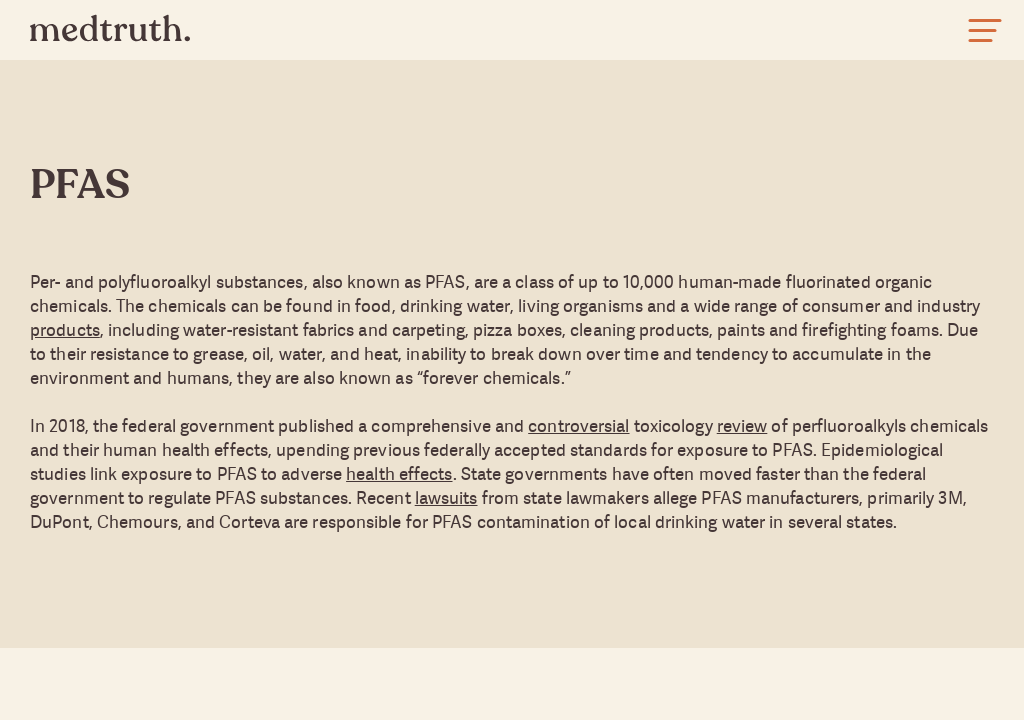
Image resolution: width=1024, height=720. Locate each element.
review (742, 425)
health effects (399, 473)
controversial (578, 425)
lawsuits (446, 497)
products (65, 329)
